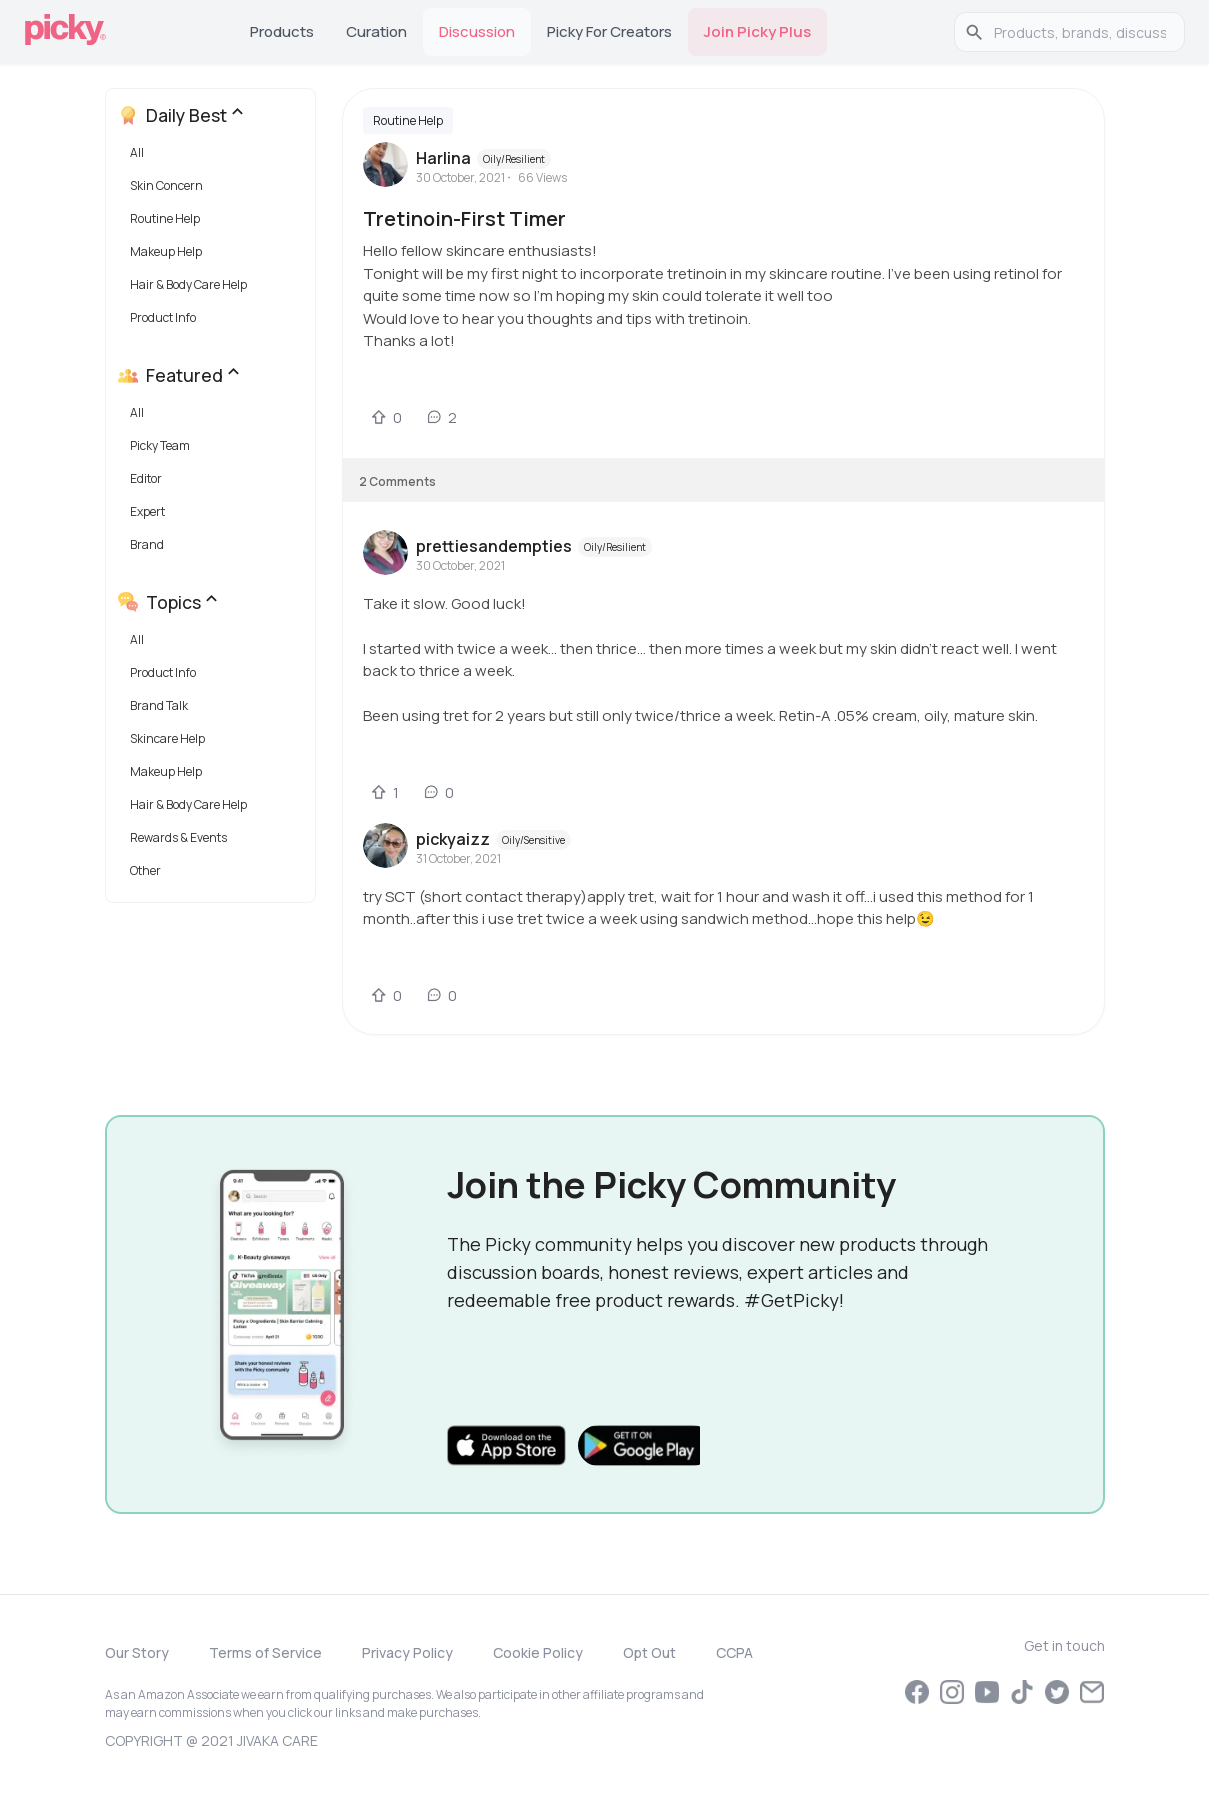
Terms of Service (265, 1652)
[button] (214, 157)
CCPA (734, 1652)
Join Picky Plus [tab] (757, 31)
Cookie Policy (538, 1652)
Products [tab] (282, 31)
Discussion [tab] (477, 31)
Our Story (137, 1652)
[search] (1080, 32)
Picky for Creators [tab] (609, 31)
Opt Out (649, 1652)
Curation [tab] (376, 31)
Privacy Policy (407, 1652)
